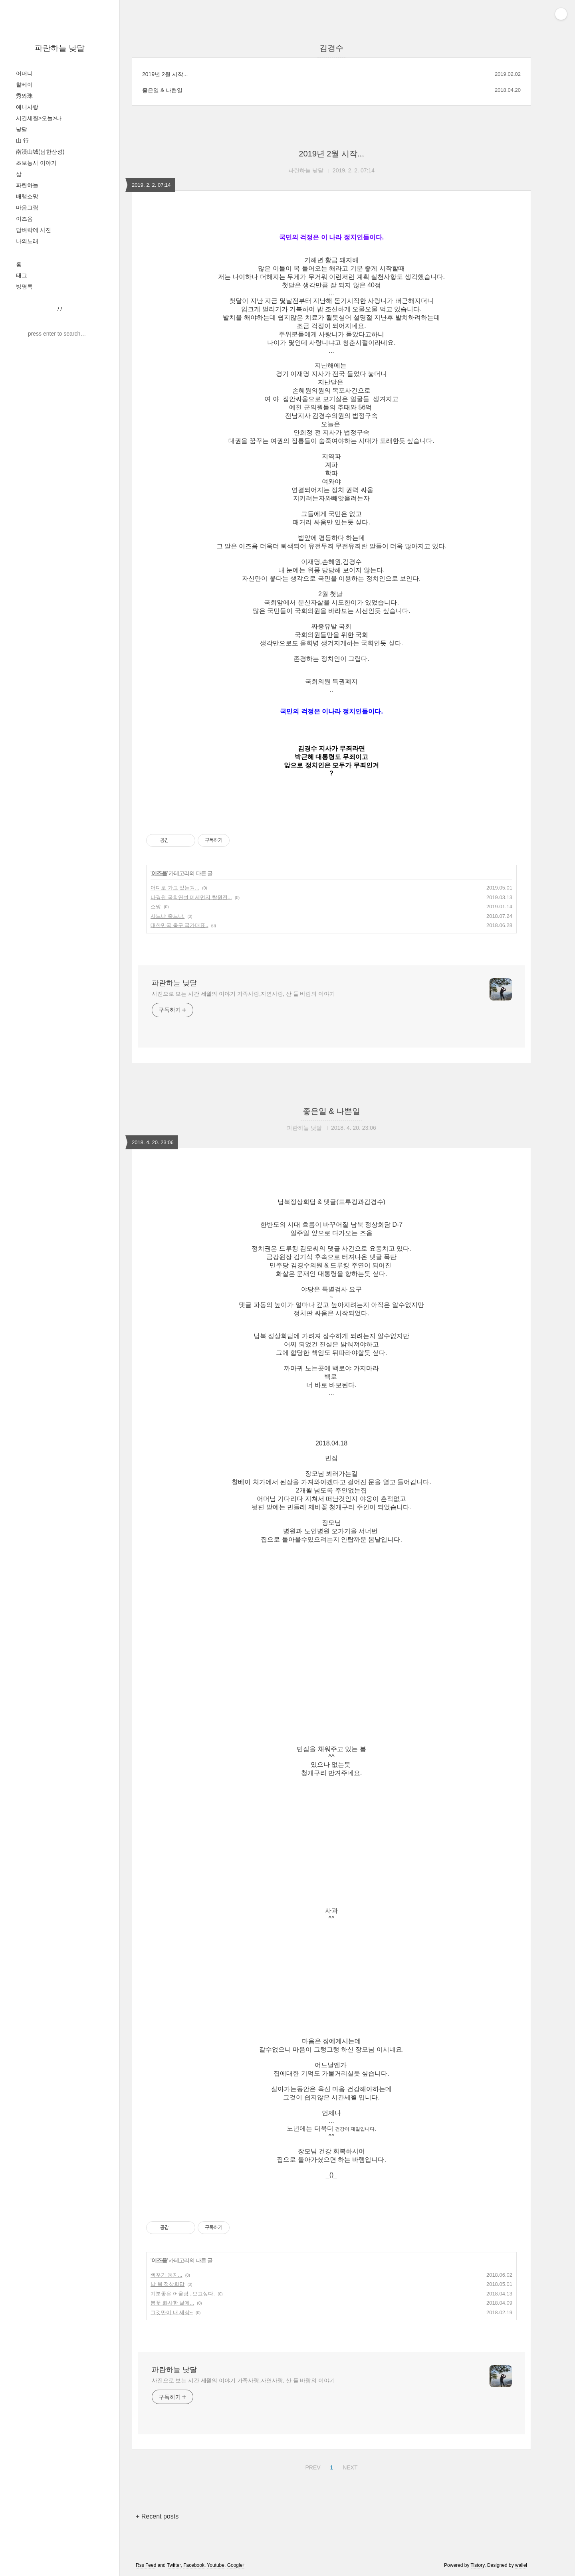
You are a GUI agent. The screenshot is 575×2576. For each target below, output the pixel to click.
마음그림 (27, 207)
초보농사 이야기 (36, 163)
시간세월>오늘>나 (38, 118)
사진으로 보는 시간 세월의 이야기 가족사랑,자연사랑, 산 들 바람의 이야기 (243, 993)
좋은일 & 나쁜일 (162, 90)
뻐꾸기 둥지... (166, 2275)
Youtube (215, 2565)
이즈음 (24, 218)
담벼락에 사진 (33, 230)
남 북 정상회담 (167, 2284)
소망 (156, 906)
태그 (21, 275)
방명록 (24, 286)
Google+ (236, 2565)
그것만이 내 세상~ (172, 2312)
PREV (311, 2466)
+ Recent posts (157, 2516)
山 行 (22, 140)
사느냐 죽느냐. (167, 916)
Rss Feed (146, 2565)
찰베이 (24, 84)
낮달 (21, 129)
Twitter (174, 2565)
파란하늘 (27, 185)
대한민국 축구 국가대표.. (179, 925)
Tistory (478, 2565)
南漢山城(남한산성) (40, 151)
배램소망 (27, 196)
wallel (521, 2565)
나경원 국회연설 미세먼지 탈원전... (191, 897)
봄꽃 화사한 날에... (172, 2303)
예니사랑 (27, 107)
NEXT (349, 2466)
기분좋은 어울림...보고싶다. (183, 2294)
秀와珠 (24, 96)
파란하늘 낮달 (60, 47)
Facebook (193, 2565)
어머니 (24, 73)
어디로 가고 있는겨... (175, 888)
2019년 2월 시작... (165, 74)
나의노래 (27, 241)
